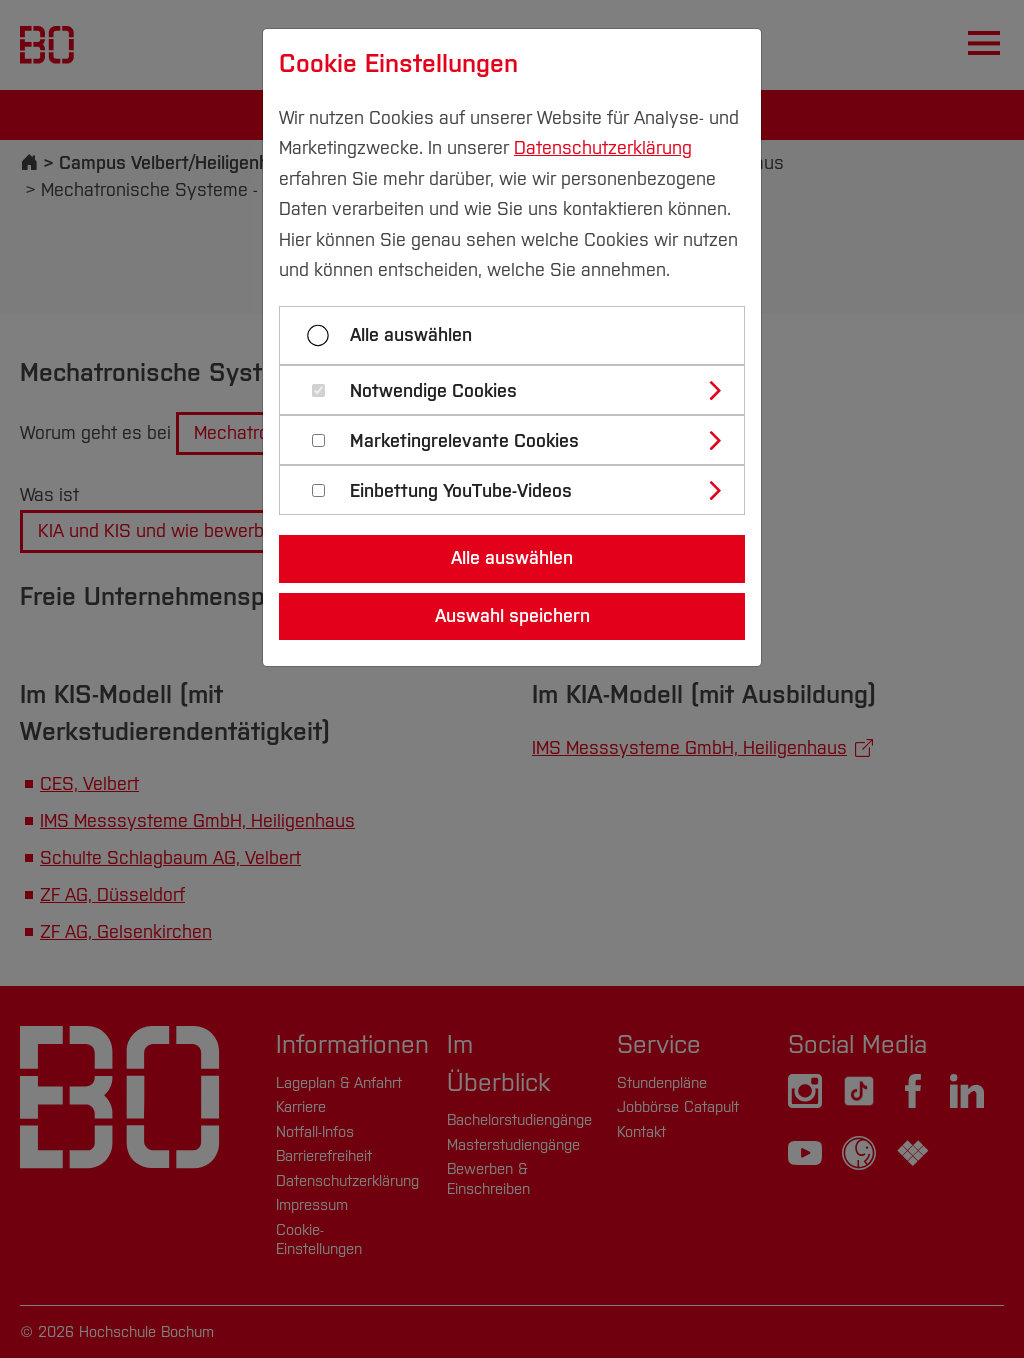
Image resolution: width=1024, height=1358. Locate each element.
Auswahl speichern (512, 616)
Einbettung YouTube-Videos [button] (461, 491)
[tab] (520, 390)
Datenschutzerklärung (603, 148)
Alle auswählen (411, 335)
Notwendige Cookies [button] (433, 391)
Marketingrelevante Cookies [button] (464, 441)
